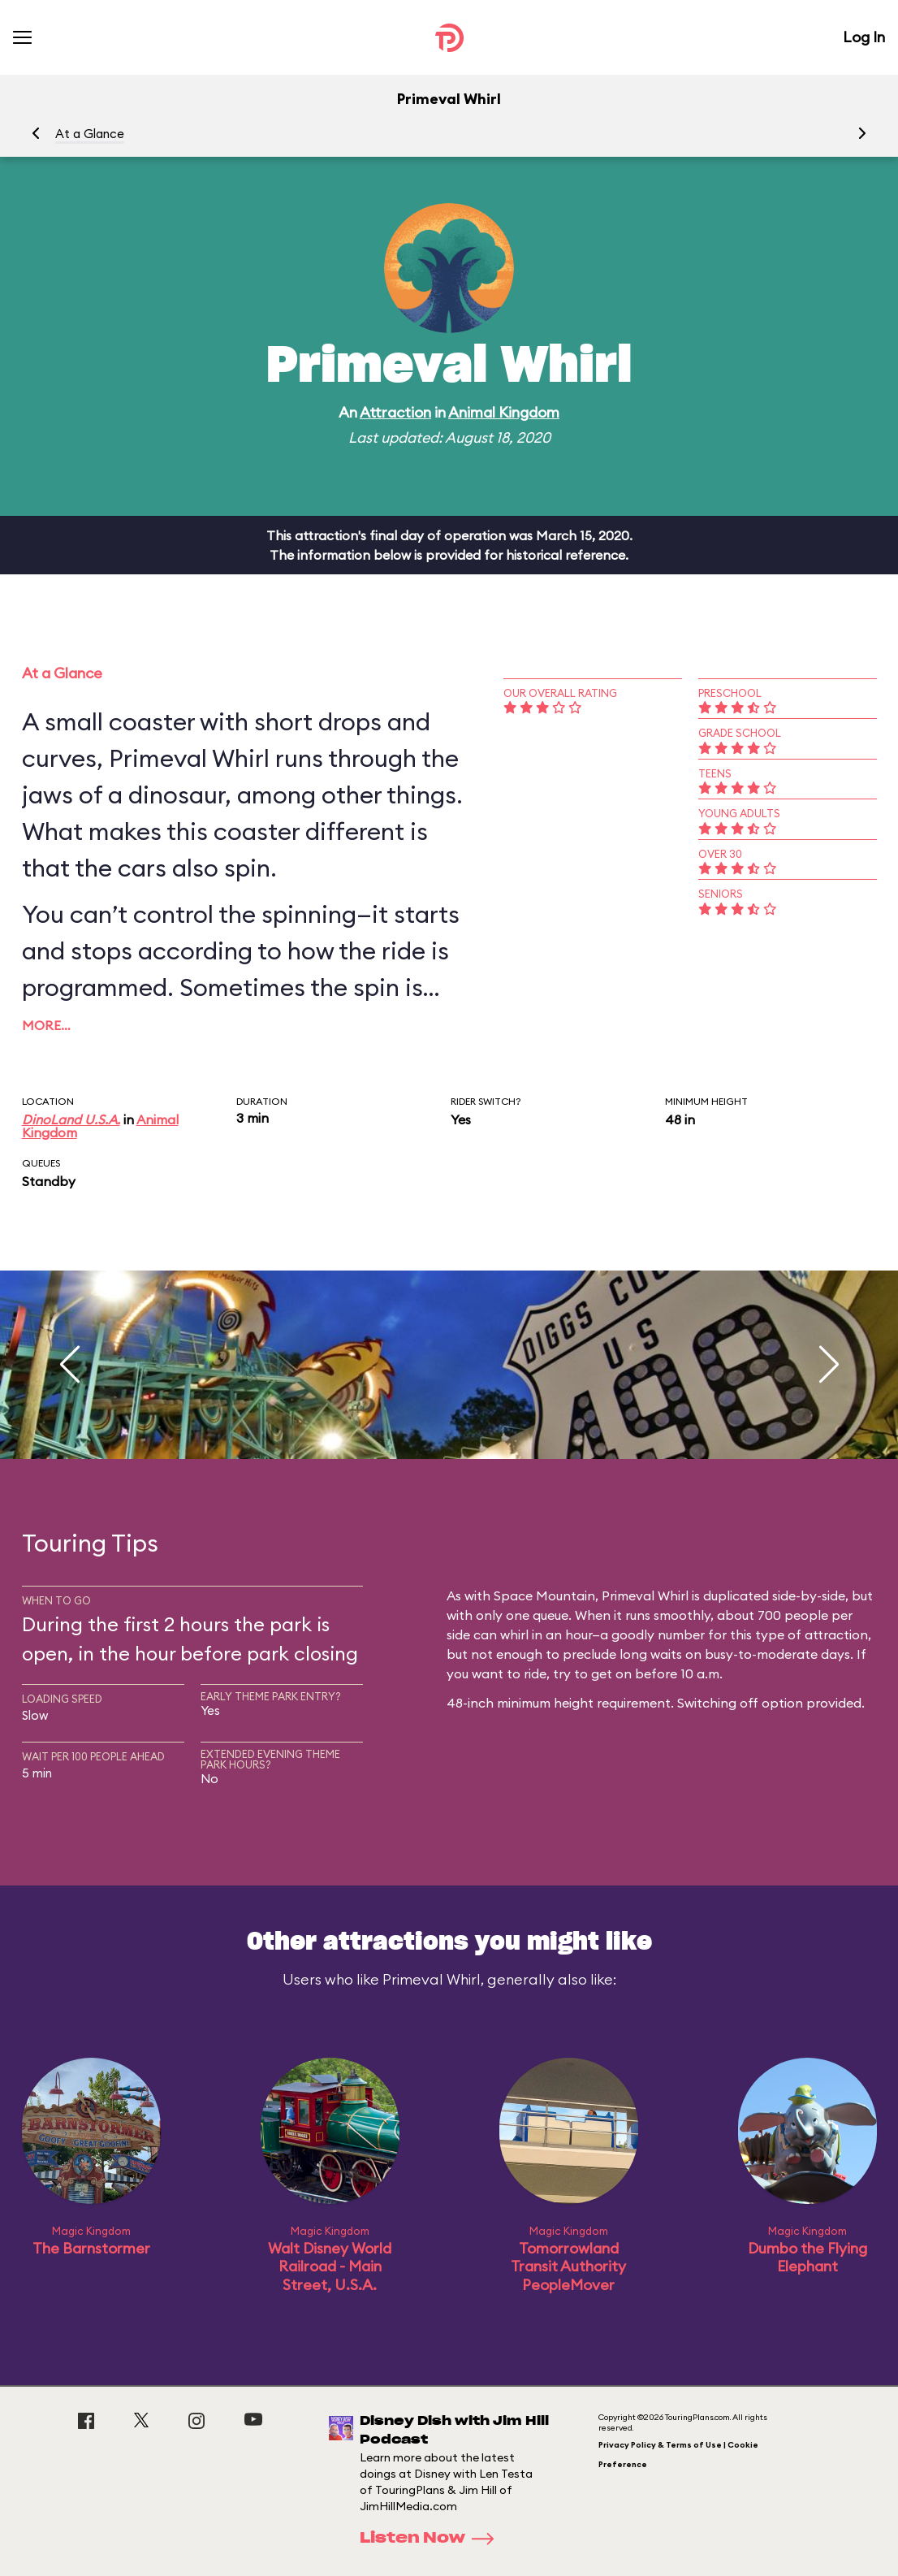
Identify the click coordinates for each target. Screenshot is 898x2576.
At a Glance (89, 133)
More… (46, 1025)
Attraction (395, 412)
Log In (864, 37)
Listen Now (432, 2538)
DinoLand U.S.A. (71, 1119)
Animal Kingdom (503, 412)
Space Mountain (544, 1595)
